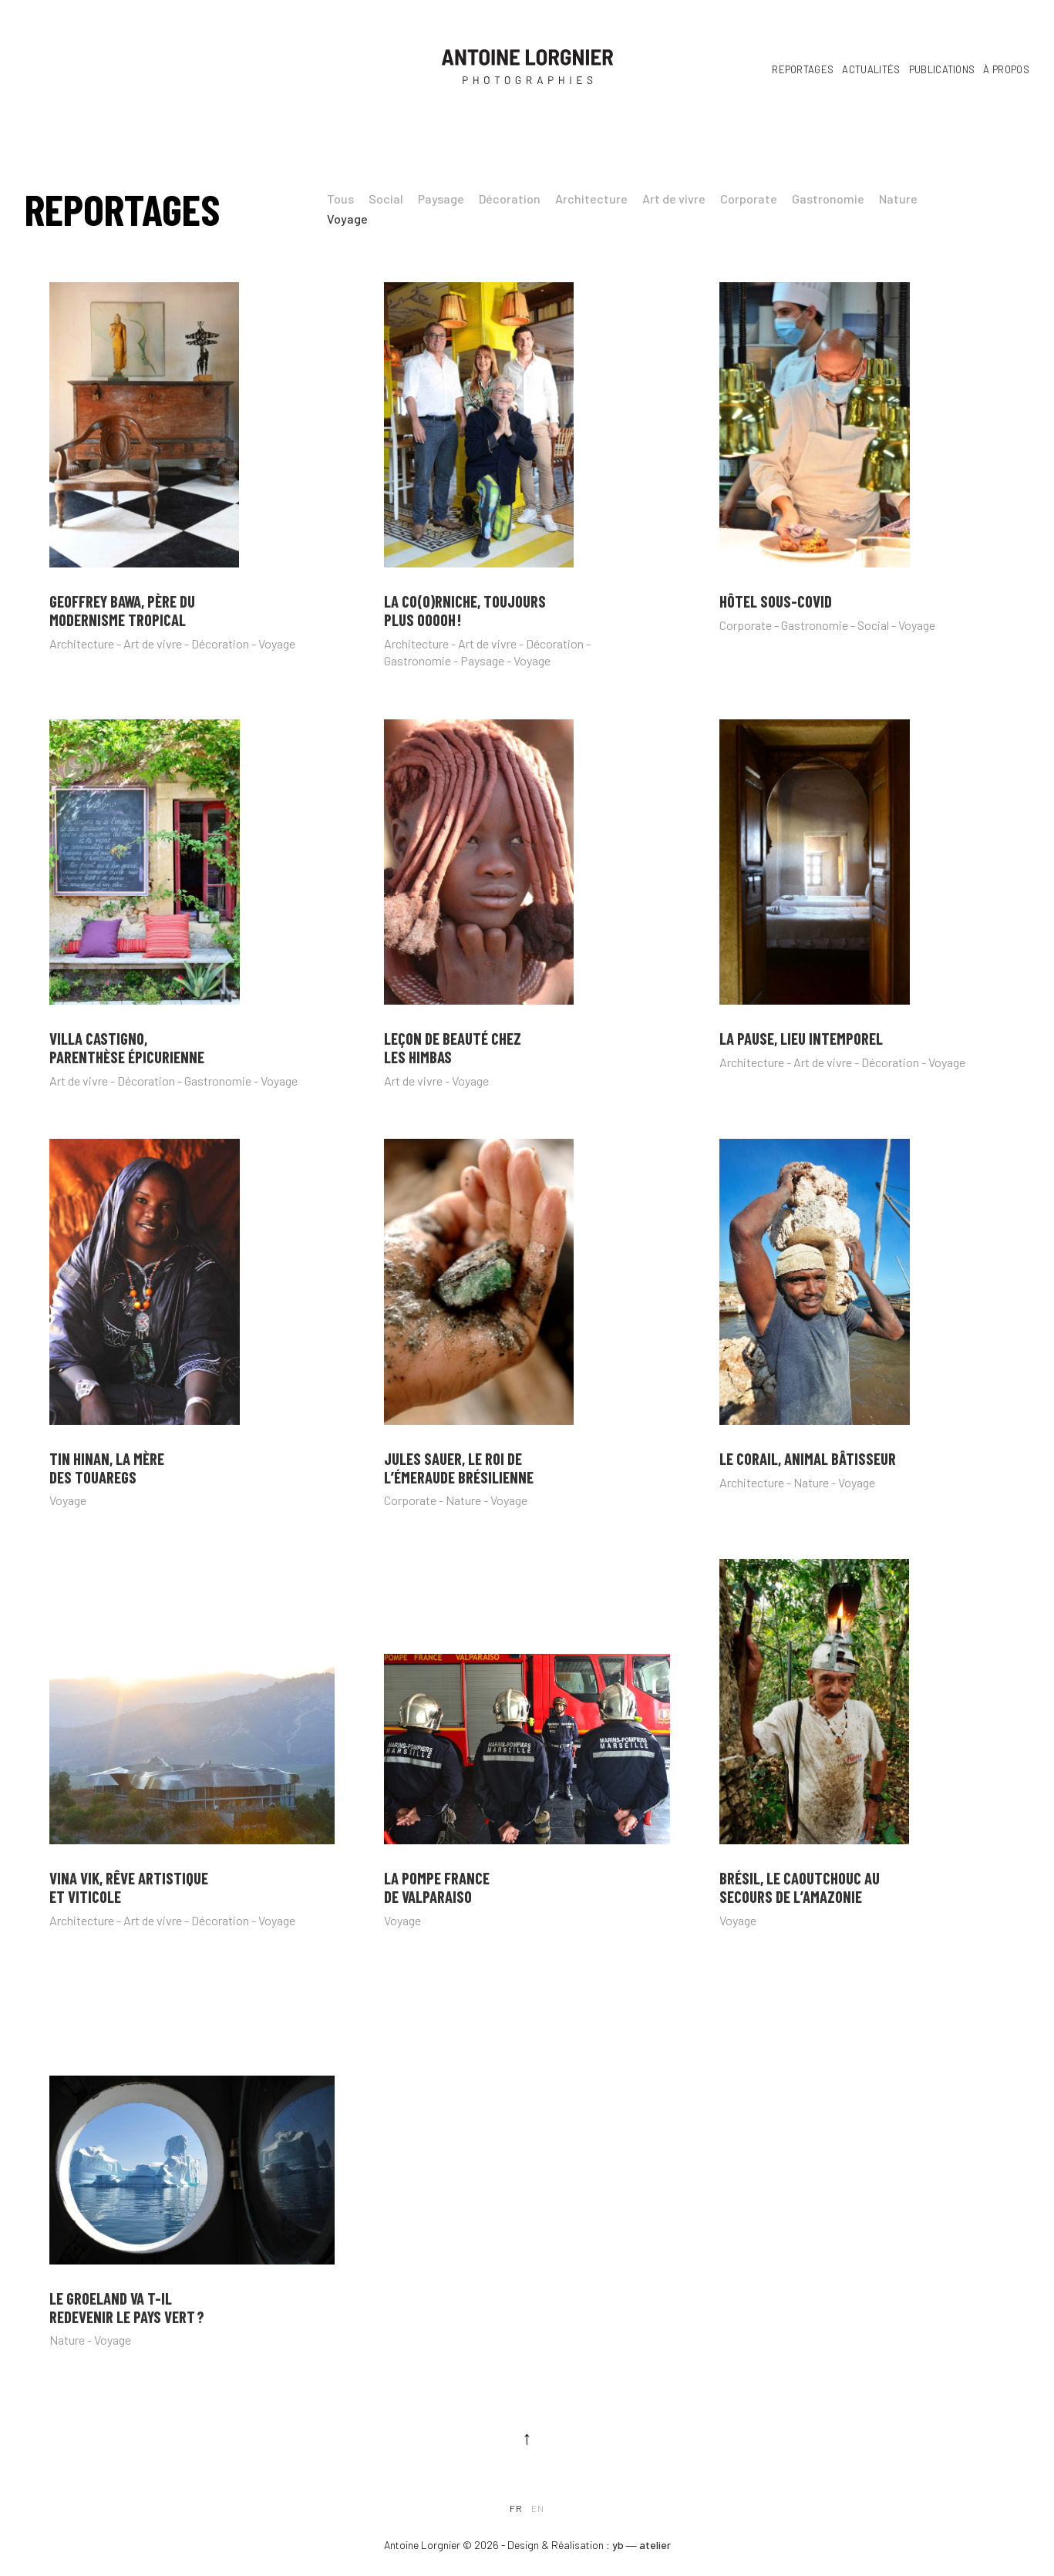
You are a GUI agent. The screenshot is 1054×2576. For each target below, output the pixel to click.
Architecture (591, 198)
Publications (942, 69)
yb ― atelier (641, 2544)
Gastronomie (828, 198)
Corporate (748, 198)
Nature (898, 198)
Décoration (509, 198)
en (537, 2508)
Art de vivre (673, 198)
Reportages (802, 69)
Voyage (347, 218)
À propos (1006, 69)
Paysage (441, 198)
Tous (340, 198)
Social (386, 198)
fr (516, 2508)
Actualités (871, 69)
